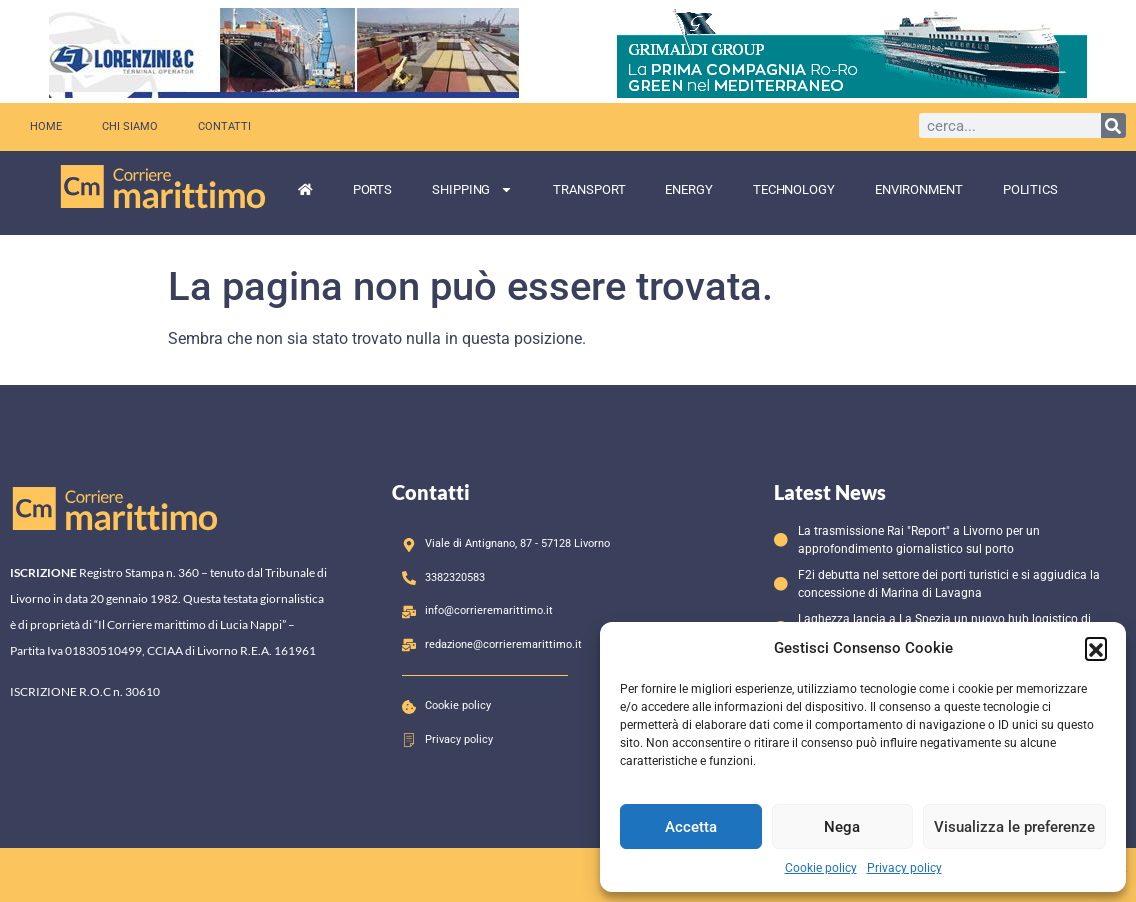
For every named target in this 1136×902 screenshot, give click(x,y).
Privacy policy (904, 868)
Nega (842, 827)
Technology (794, 189)
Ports (373, 189)
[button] (1096, 648)
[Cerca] (1113, 125)
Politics (1030, 189)
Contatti (224, 126)
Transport (589, 189)
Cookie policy (821, 868)
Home (46, 126)
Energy (688, 189)
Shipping (472, 189)
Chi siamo (130, 126)
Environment (919, 189)
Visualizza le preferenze (1014, 827)
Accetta (691, 827)
